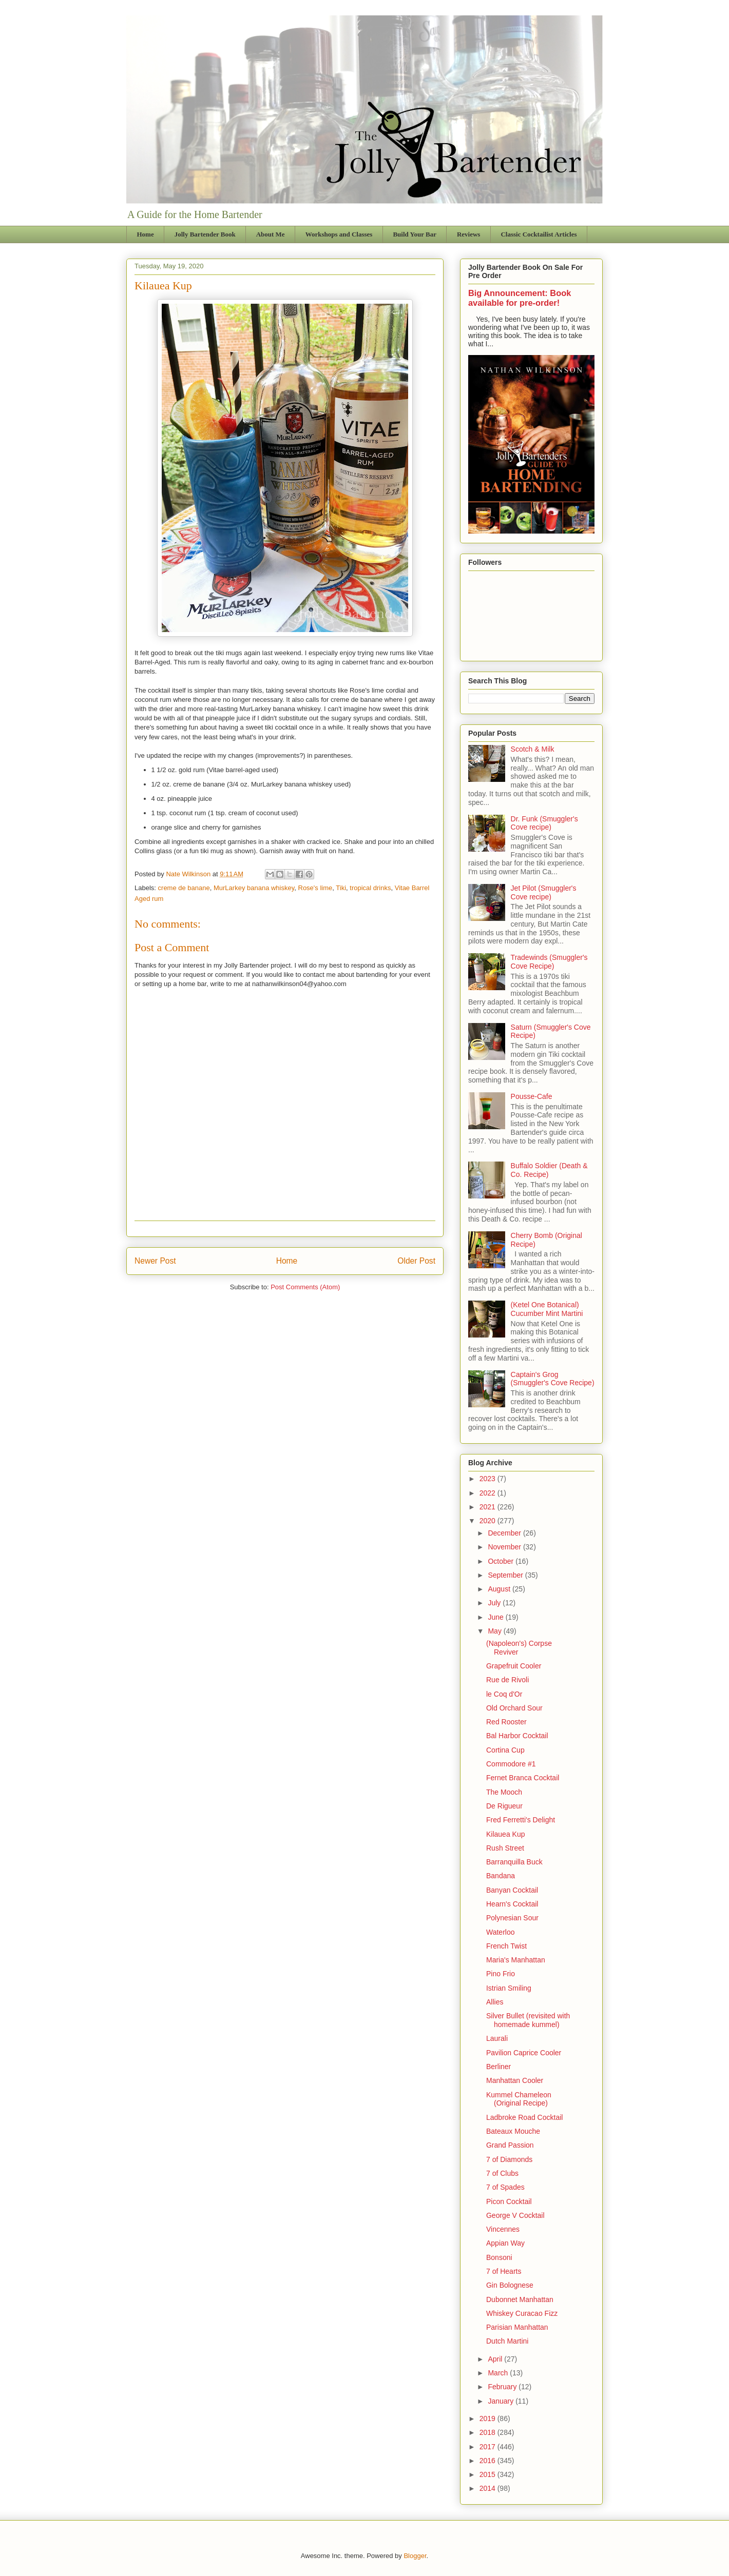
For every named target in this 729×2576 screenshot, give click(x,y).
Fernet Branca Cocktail (522, 1778)
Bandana (500, 1876)
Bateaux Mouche (513, 2131)
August (500, 1589)
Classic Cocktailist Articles (539, 234)
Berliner (498, 2066)
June (496, 1617)
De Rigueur (504, 1806)
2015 (488, 2474)
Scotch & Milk (532, 749)
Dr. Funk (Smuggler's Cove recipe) (544, 823)
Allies (494, 2002)
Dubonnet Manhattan (519, 2299)
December (505, 1533)
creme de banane (184, 888)
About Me (270, 234)
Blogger (415, 2556)
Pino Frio (500, 1974)
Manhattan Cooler (514, 2080)
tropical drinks (370, 888)
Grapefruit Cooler (513, 1666)
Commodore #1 (511, 1764)
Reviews (469, 234)
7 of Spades (505, 2187)
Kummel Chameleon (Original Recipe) (518, 2099)
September (506, 1575)
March (499, 2373)
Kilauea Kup (505, 1834)
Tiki (341, 888)
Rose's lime (315, 888)
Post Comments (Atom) (305, 1287)
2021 (488, 1507)
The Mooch (504, 1792)
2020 (488, 1521)
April (496, 2359)
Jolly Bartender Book (205, 234)
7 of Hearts (503, 2271)
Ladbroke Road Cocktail (524, 2117)
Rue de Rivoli (507, 1680)
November (505, 1547)
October (501, 1561)
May (495, 1631)
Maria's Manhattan (515, 1960)
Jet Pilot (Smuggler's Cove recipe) (544, 892)
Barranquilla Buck (514, 1862)
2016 (488, 2460)
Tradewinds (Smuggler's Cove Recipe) (549, 961)
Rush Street (505, 1848)
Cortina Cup (505, 1750)
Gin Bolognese (509, 2285)
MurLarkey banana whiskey (254, 888)
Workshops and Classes (339, 234)
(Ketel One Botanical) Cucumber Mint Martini (547, 1309)
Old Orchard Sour (514, 1708)
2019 (488, 2418)
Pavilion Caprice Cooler (523, 2053)
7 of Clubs (502, 2173)
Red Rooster (506, 1722)
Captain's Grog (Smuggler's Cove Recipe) (552, 1378)
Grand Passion (510, 2145)
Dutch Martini (507, 2341)
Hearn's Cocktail (512, 1904)
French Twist (506, 1946)
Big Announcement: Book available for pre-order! (519, 297)
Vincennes (503, 2229)
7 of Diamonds (509, 2159)
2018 (488, 2432)
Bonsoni (499, 2257)
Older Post (416, 1260)
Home (145, 234)
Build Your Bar (414, 234)
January (501, 2401)
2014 (488, 2488)
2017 (488, 2447)
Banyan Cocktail (512, 1890)
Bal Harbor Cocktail (517, 1736)
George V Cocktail (515, 2215)
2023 (488, 1478)
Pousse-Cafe (531, 1096)
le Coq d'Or (504, 1694)
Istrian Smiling (508, 1988)
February (503, 2387)
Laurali (497, 2038)
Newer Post (155, 1260)
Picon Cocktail (509, 2201)
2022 (488, 1493)
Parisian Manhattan (517, 2327)
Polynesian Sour (512, 1918)
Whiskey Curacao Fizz (522, 2313)
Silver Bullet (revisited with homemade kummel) (528, 2020)
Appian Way (505, 2243)
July (495, 1603)
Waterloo (500, 1932)
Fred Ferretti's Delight (520, 1820)
